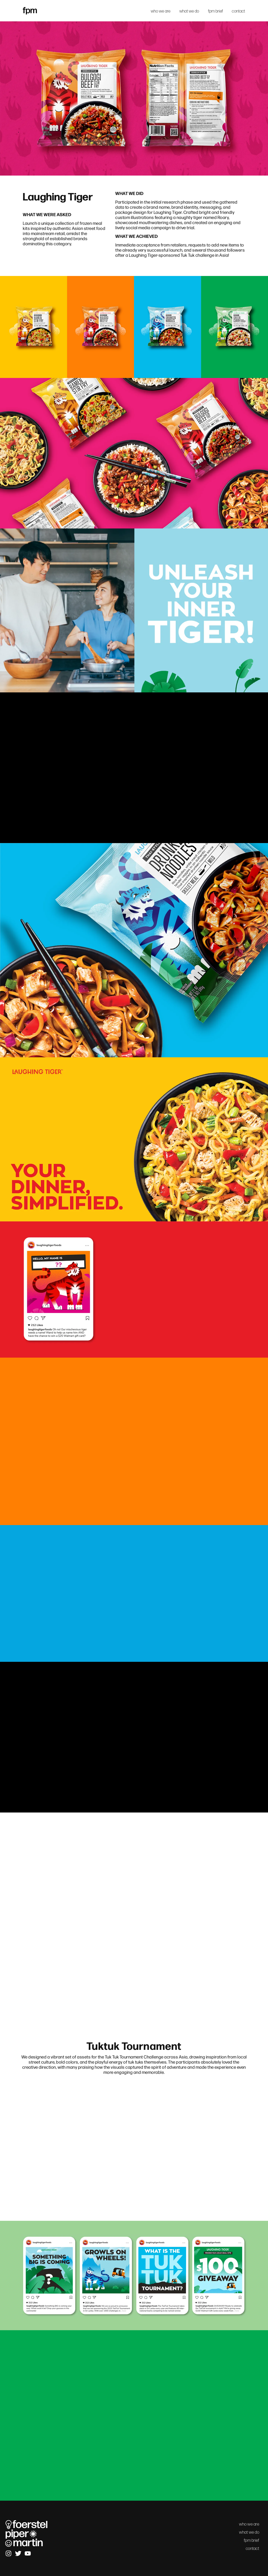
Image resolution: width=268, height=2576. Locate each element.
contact (238, 11)
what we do (189, 11)
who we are (161, 11)
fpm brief (215, 11)
